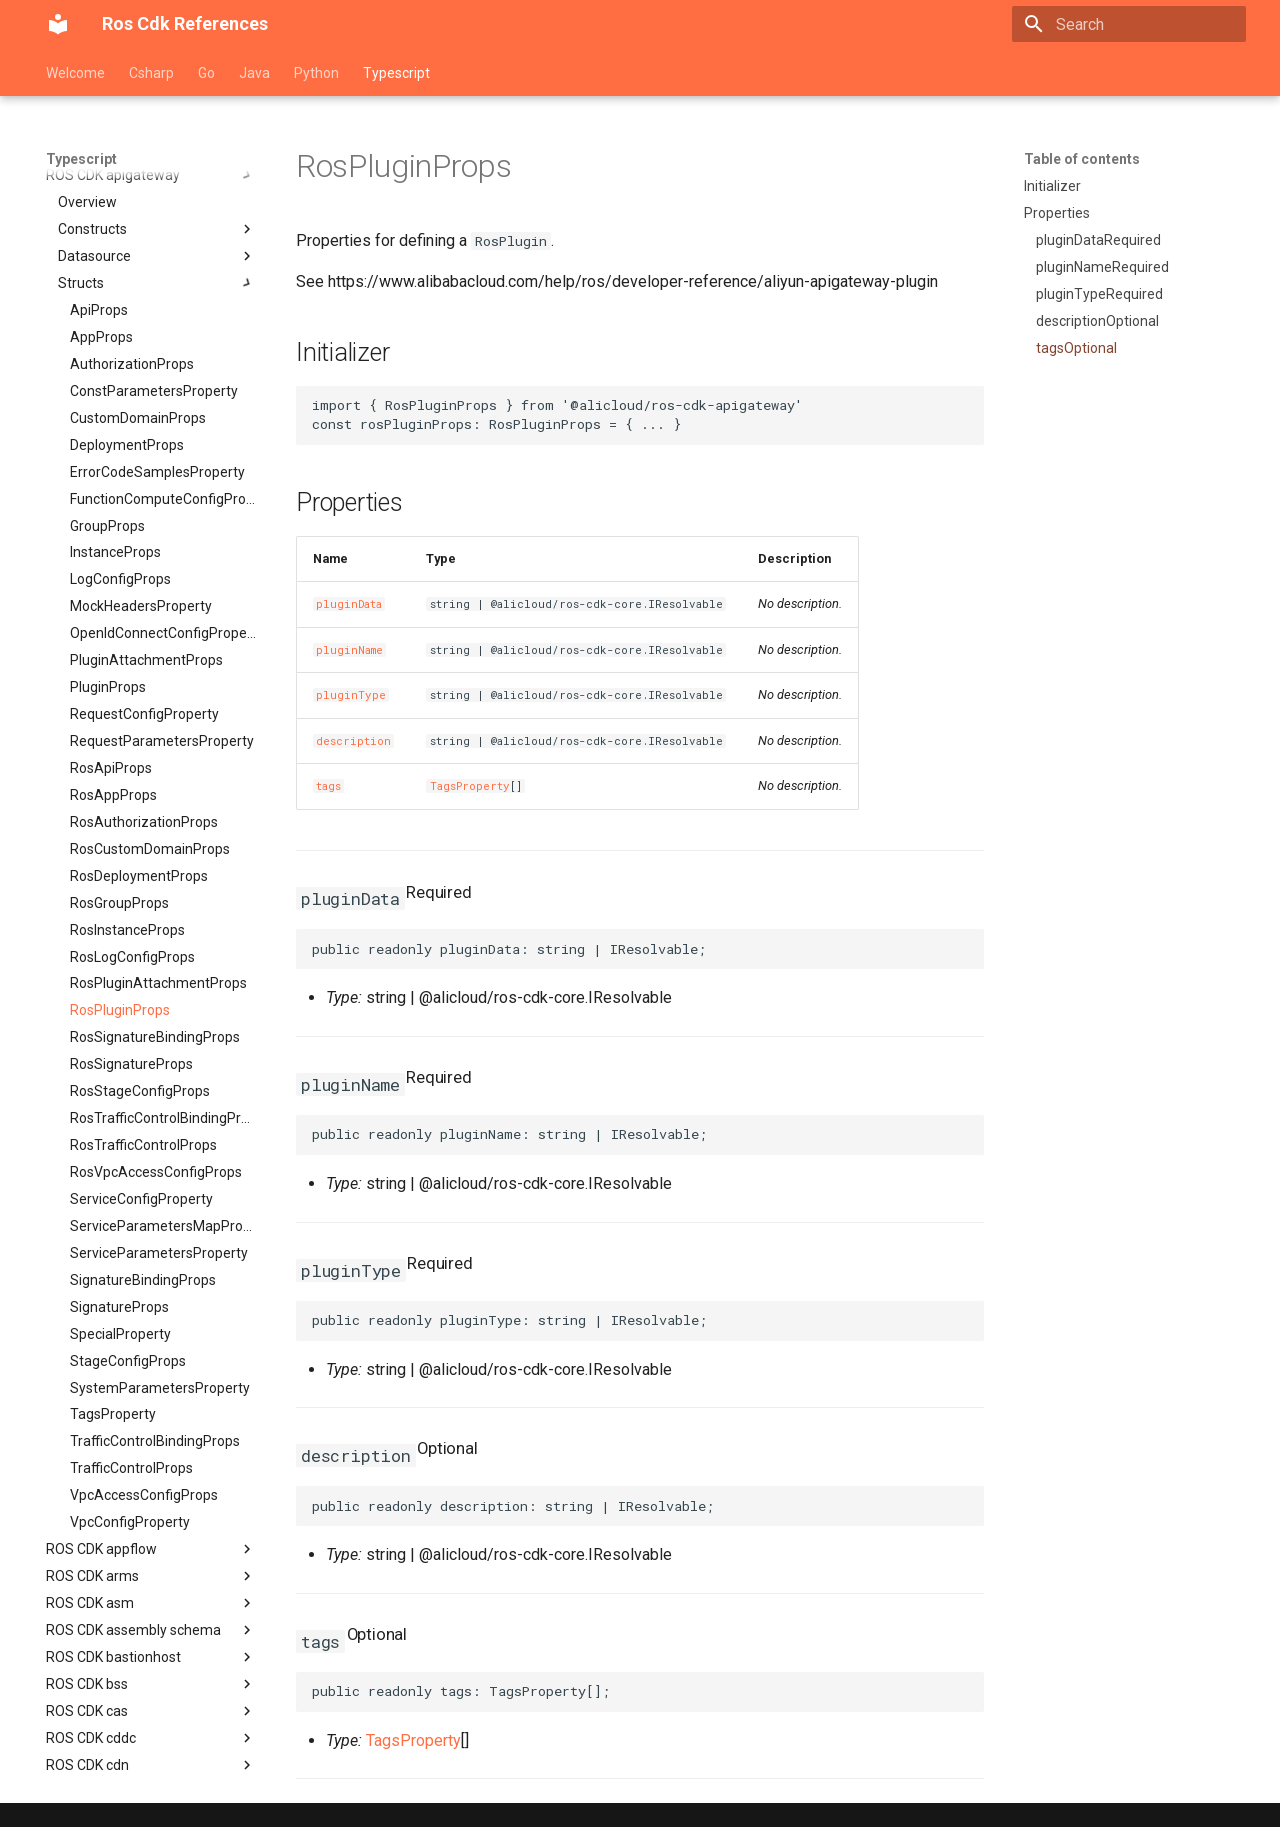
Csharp (151, 73)
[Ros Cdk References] (58, 24)
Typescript (396, 73)
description (353, 741)
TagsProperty (470, 786)
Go (206, 73)
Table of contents (1082, 159)
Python (316, 73)
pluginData (349, 604)
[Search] (1129, 24)
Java (254, 73)
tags (328, 786)
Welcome (75, 73)
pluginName (349, 650)
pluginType (351, 695)
